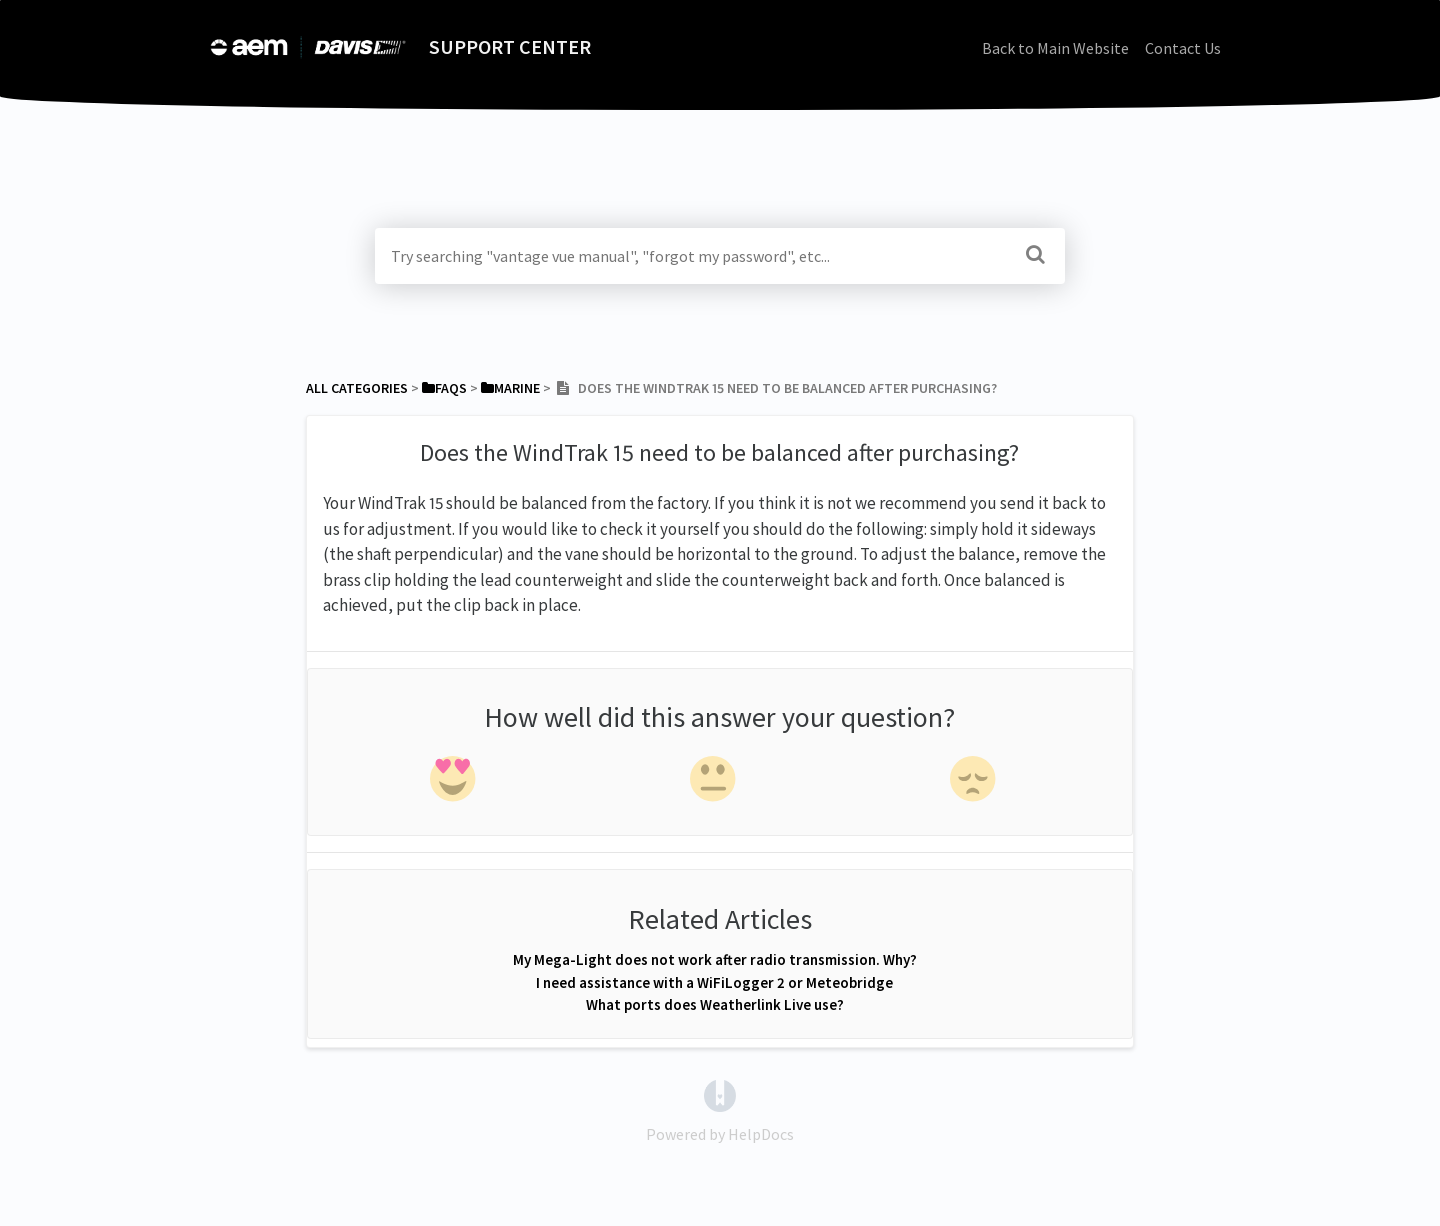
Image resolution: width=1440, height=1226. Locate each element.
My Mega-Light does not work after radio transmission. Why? (715, 959)
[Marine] (510, 388)
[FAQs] (444, 388)
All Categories (357, 388)
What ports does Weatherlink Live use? (715, 1004)
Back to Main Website (1055, 48)
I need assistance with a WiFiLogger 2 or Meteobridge (714, 982)
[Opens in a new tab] (720, 1094)
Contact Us (1183, 48)
